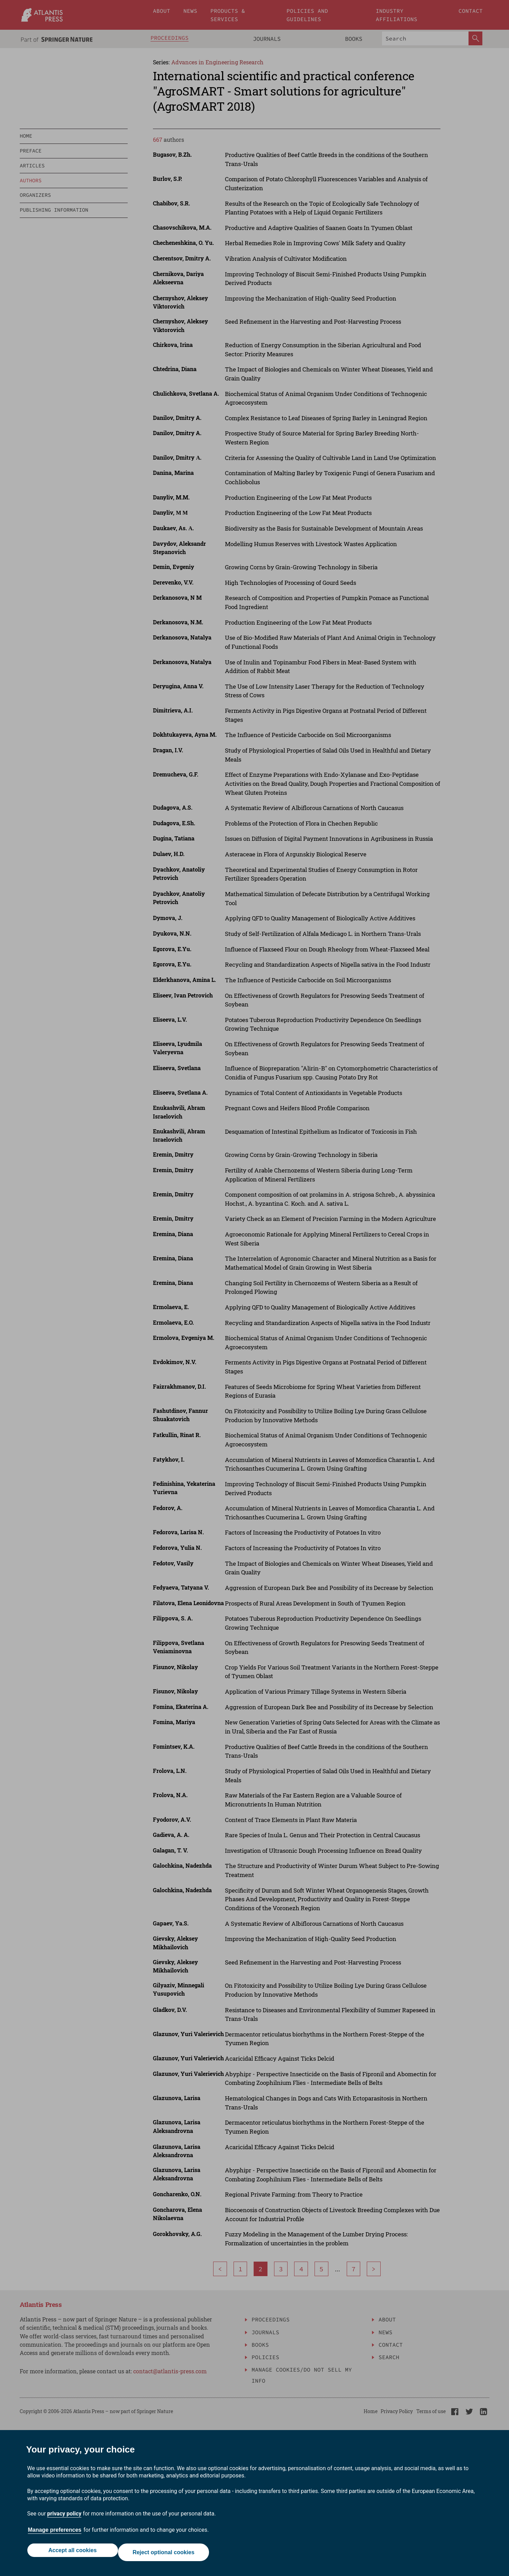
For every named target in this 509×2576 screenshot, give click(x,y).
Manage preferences (55, 2534)
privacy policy (64, 2517)
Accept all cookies (70, 2554)
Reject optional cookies (166, 2554)
